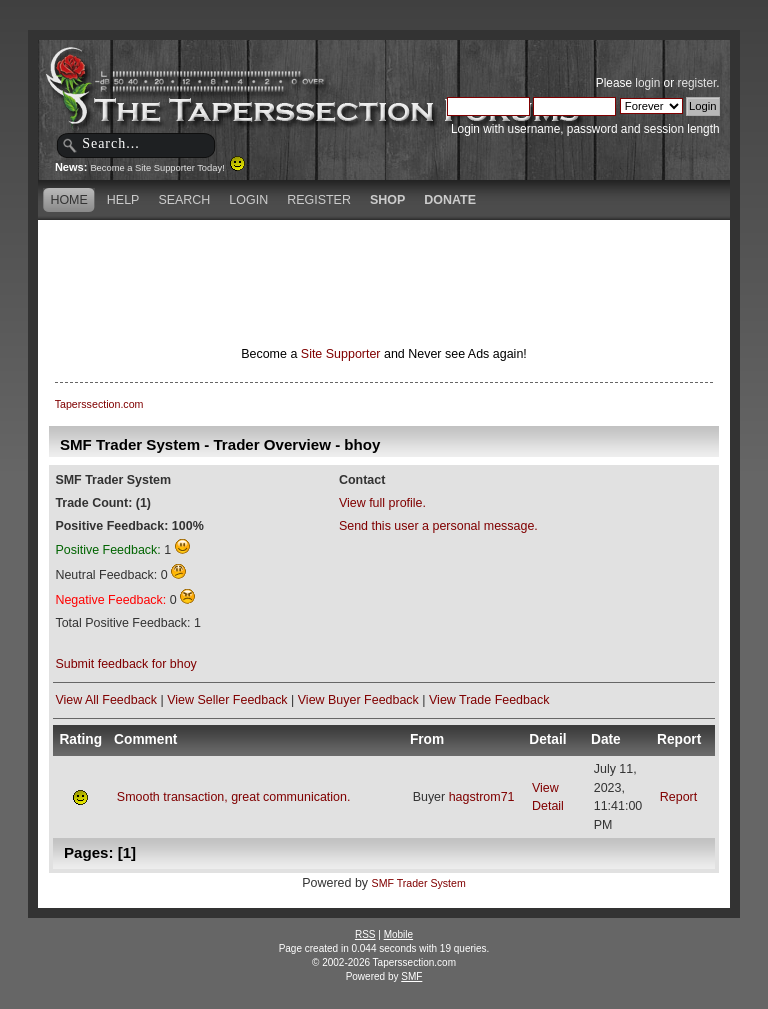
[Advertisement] (384, 255)
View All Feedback (106, 700)
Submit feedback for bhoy (125, 664)
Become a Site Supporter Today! (167, 168)
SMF (411, 976)
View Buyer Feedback (358, 700)
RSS (365, 934)
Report (678, 797)
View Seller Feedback (227, 700)
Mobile (398, 934)
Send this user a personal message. (438, 526)
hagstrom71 (482, 797)
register (696, 83)
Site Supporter (341, 354)
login (647, 83)
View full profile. (382, 503)
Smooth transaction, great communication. (234, 797)
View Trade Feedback (489, 700)
